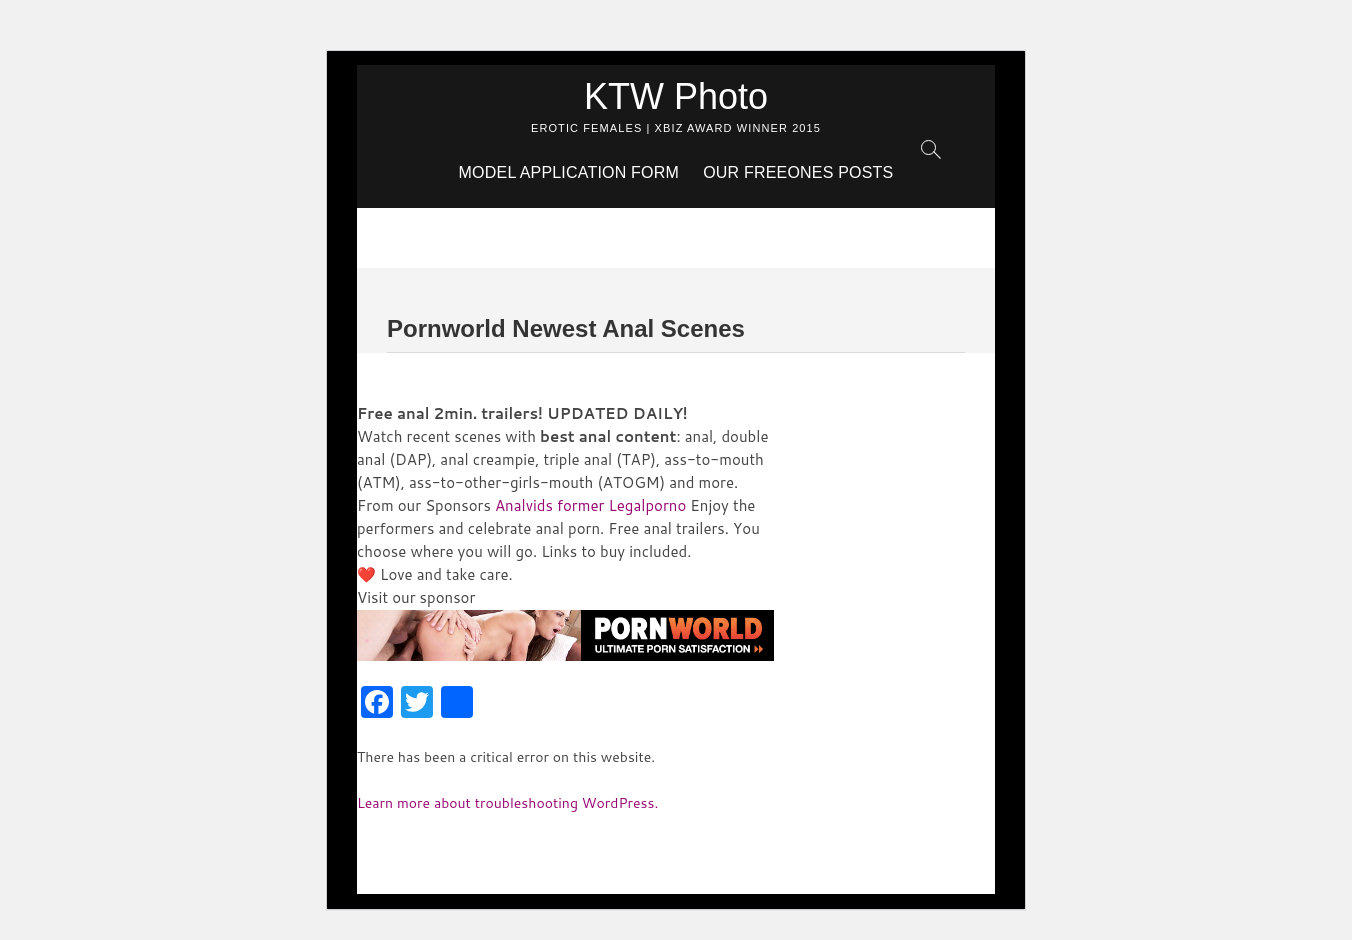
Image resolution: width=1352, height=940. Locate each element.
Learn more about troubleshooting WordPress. (507, 803)
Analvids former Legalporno (590, 505)
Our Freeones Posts (798, 172)
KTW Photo (676, 96)
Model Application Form (569, 172)
